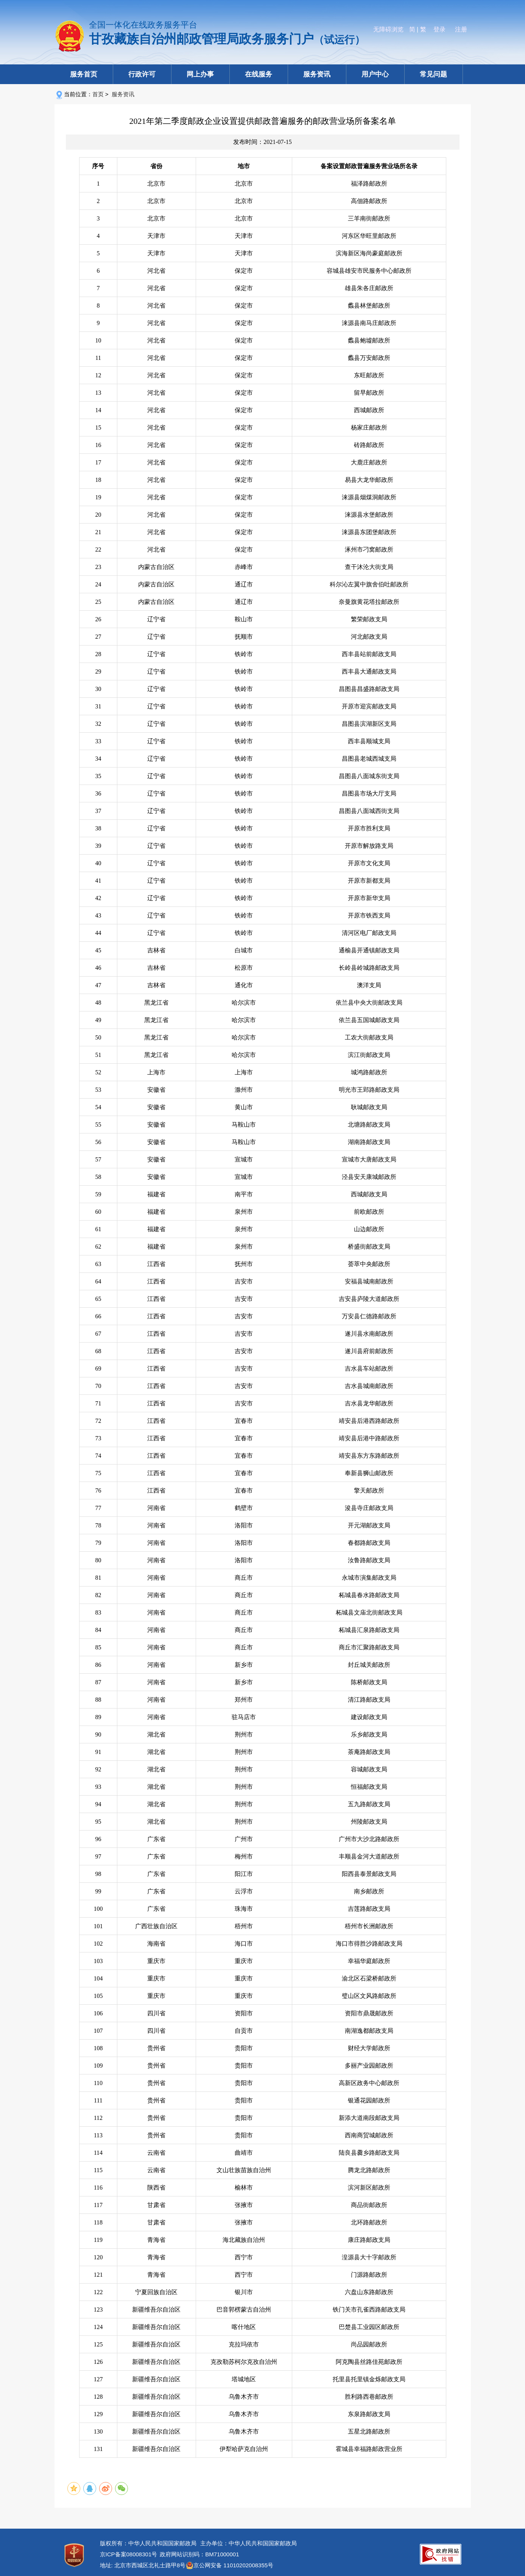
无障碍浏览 (388, 29)
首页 (98, 94)
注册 (461, 29)
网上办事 (200, 74)
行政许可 (142, 74)
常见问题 (433, 74)
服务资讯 (316, 74)
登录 (439, 29)
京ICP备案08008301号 (128, 2554)
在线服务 (258, 74)
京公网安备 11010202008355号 (233, 2565)
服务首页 (83, 74)
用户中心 (375, 74)
